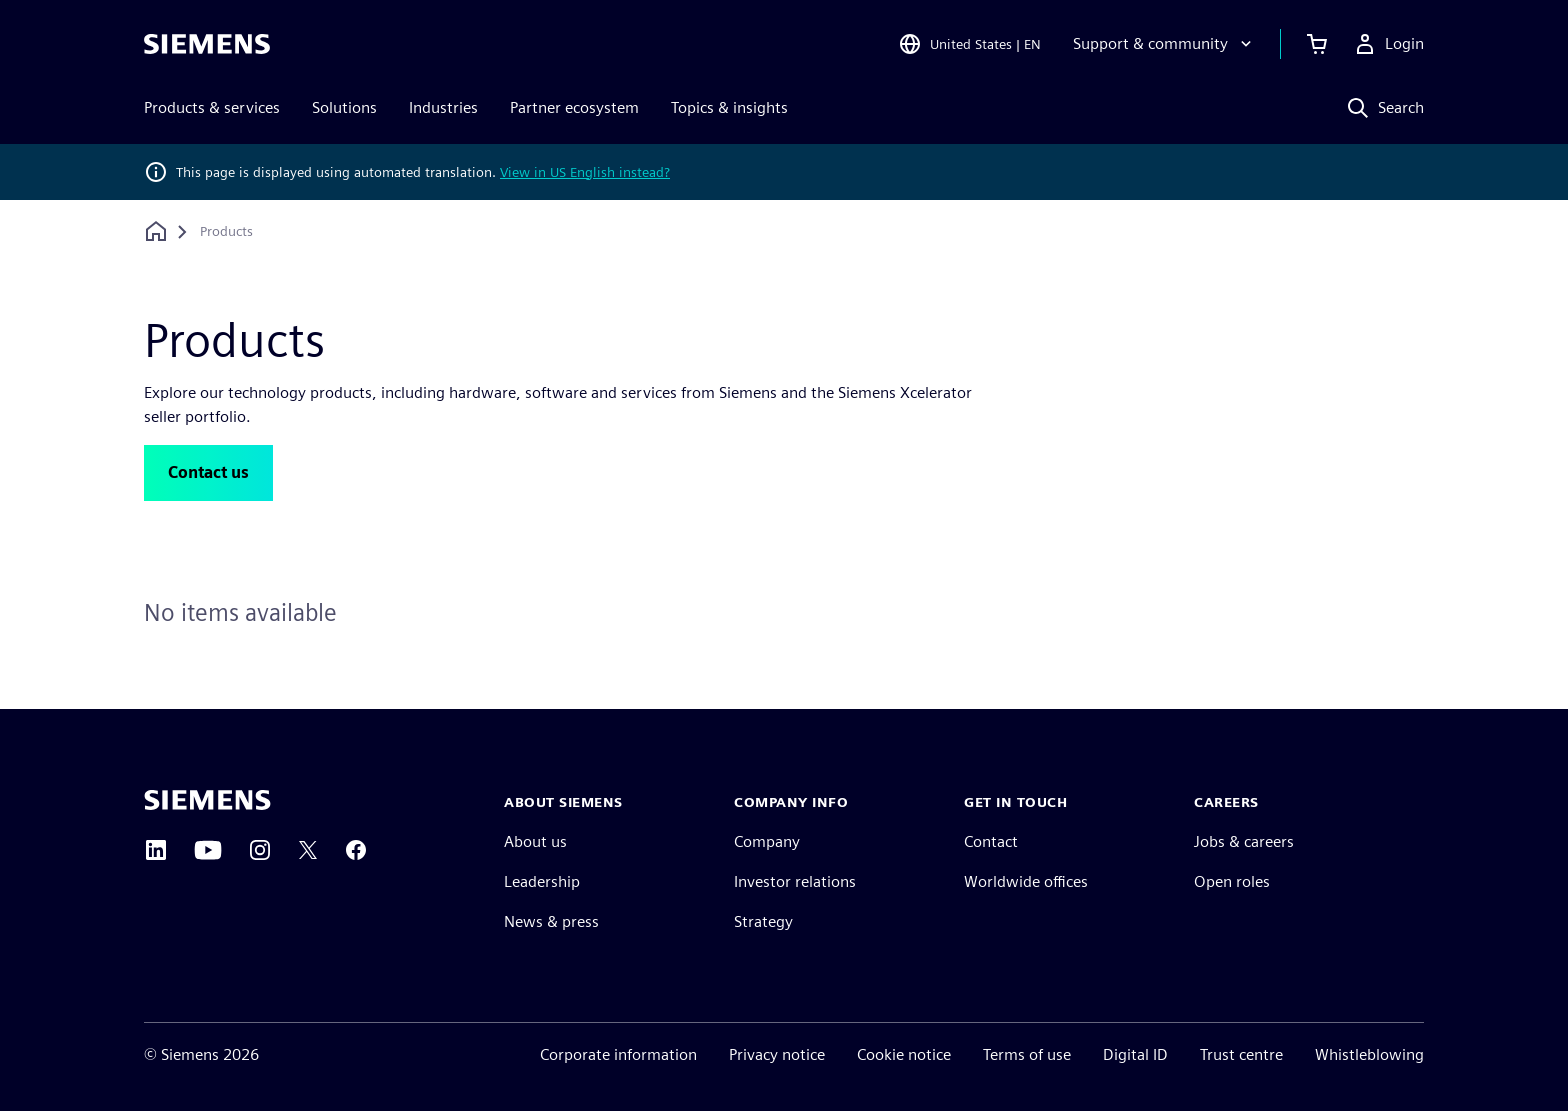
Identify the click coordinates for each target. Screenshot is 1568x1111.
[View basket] (1317, 44)
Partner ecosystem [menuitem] (574, 107)
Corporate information (618, 1054)
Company (767, 841)
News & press (551, 921)
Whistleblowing (1369, 1054)
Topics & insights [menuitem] (729, 107)
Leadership (542, 881)
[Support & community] (1164, 44)
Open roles (1232, 881)
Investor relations (795, 881)
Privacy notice (777, 1054)
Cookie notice (904, 1054)
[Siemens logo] (207, 44)
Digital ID (1135, 1054)
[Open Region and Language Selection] (969, 44)
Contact (991, 841)
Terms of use (1027, 1054)
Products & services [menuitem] (212, 107)
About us (535, 841)
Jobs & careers (1244, 841)
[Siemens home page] (207, 800)
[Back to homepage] (156, 231)
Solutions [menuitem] (344, 107)
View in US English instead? (585, 172)
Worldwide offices (1026, 881)
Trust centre (1241, 1054)
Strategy (763, 921)
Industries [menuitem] (443, 107)
